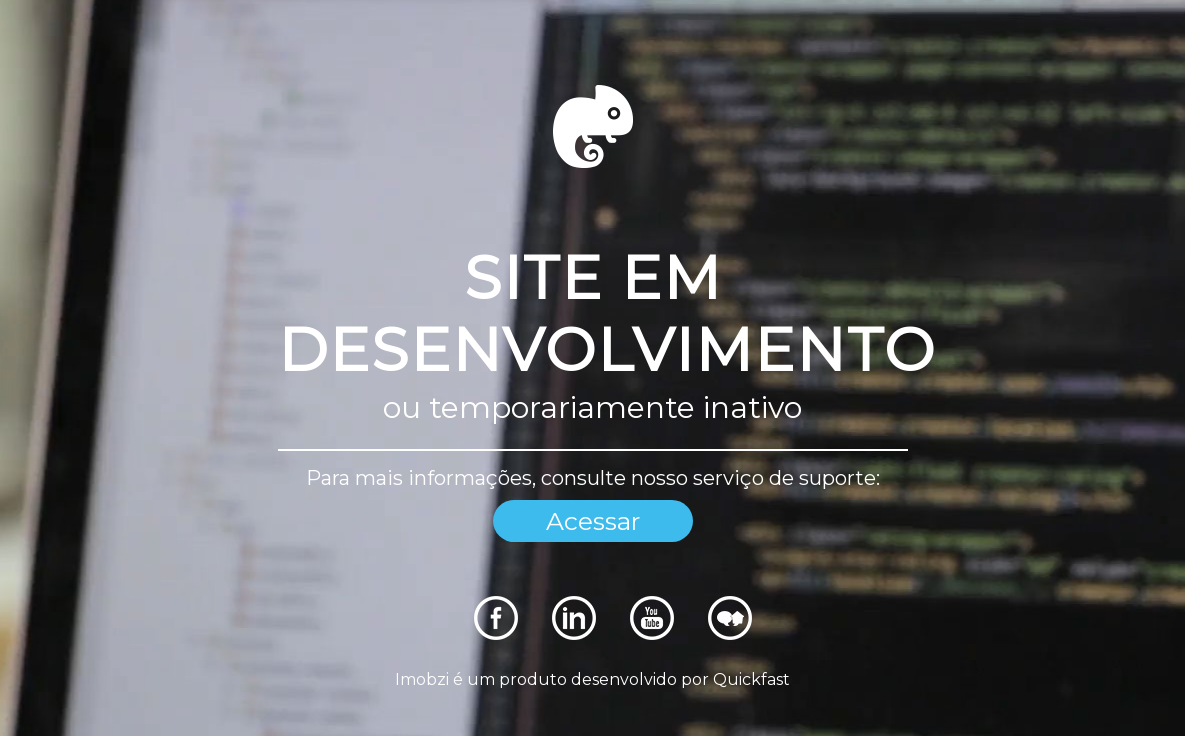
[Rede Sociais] (496, 634)
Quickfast (751, 679)
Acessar (593, 521)
